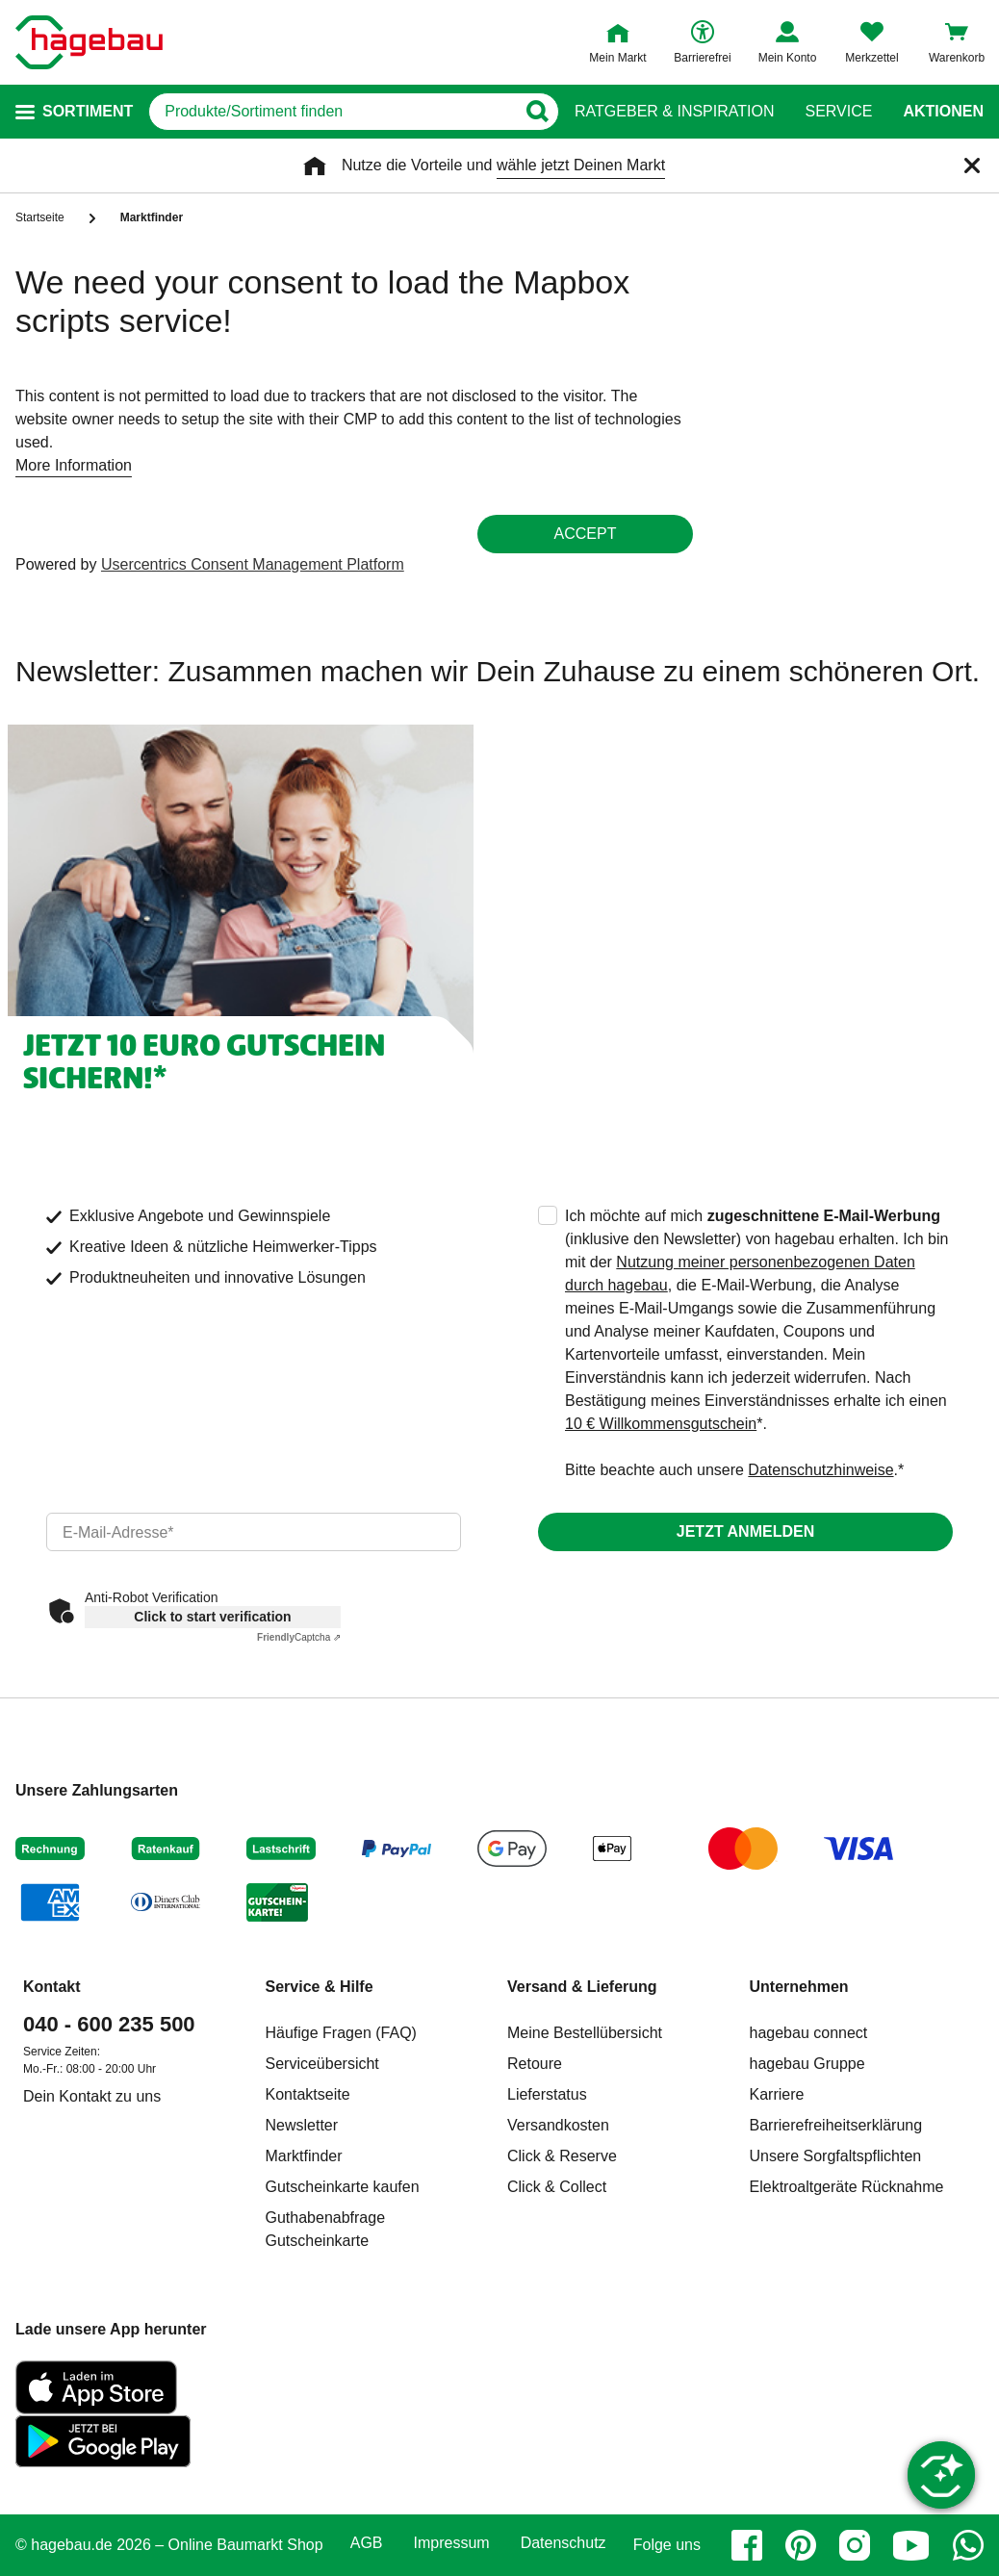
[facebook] (746, 2545)
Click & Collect (556, 2187)
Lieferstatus (547, 2094)
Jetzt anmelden (745, 1531)
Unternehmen (799, 1986)
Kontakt (52, 1986)
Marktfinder (304, 2156)
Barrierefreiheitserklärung (836, 2125)
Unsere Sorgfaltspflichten (836, 2156)
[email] (253, 1532)
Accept (585, 533)
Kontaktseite (308, 2094)
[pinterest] (800, 2545)
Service (838, 111)
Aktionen (943, 111)
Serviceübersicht (322, 2063)
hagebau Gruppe (807, 2063)
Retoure (534, 2063)
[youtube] (911, 2545)
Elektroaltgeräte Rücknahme (847, 2187)
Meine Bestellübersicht (584, 2033)
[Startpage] (89, 42)
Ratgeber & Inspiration (674, 111)
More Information (73, 465)
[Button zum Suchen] (536, 111)
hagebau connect (809, 2033)
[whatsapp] (968, 2545)
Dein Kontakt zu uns (92, 2096)
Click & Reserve (562, 2156)
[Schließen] (972, 165)
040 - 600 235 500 (109, 2024)
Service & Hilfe (319, 1986)
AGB (366, 2543)
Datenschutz (563, 2543)
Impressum (452, 2543)
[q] (332, 111)
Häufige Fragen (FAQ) (341, 2033)
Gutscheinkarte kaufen (343, 2187)
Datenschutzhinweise (820, 1470)
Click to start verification (212, 1616)
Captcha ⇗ (299, 1637)
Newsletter (302, 2125)
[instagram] (854, 2545)
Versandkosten (558, 2125)
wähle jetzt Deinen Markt (581, 165)
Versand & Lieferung (582, 1986)
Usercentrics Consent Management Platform (252, 564)
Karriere (777, 2094)
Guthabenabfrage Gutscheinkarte (326, 2229)
